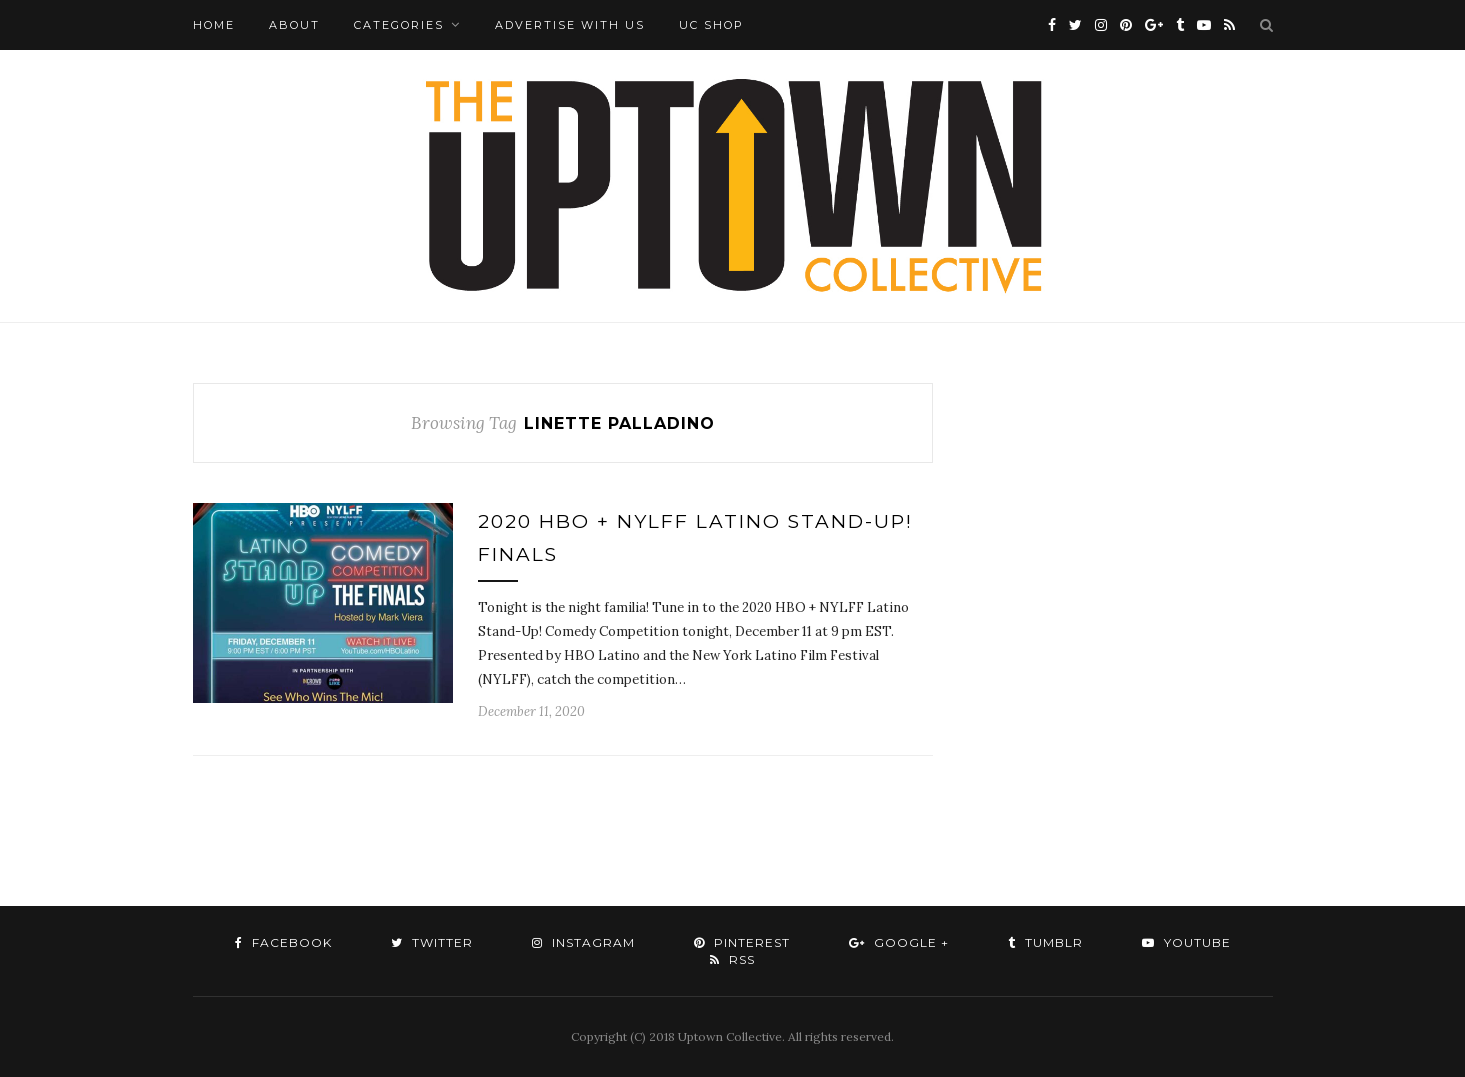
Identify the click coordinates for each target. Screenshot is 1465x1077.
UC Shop (711, 25)
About (294, 25)
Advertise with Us (570, 25)
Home (214, 25)
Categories (399, 25)
